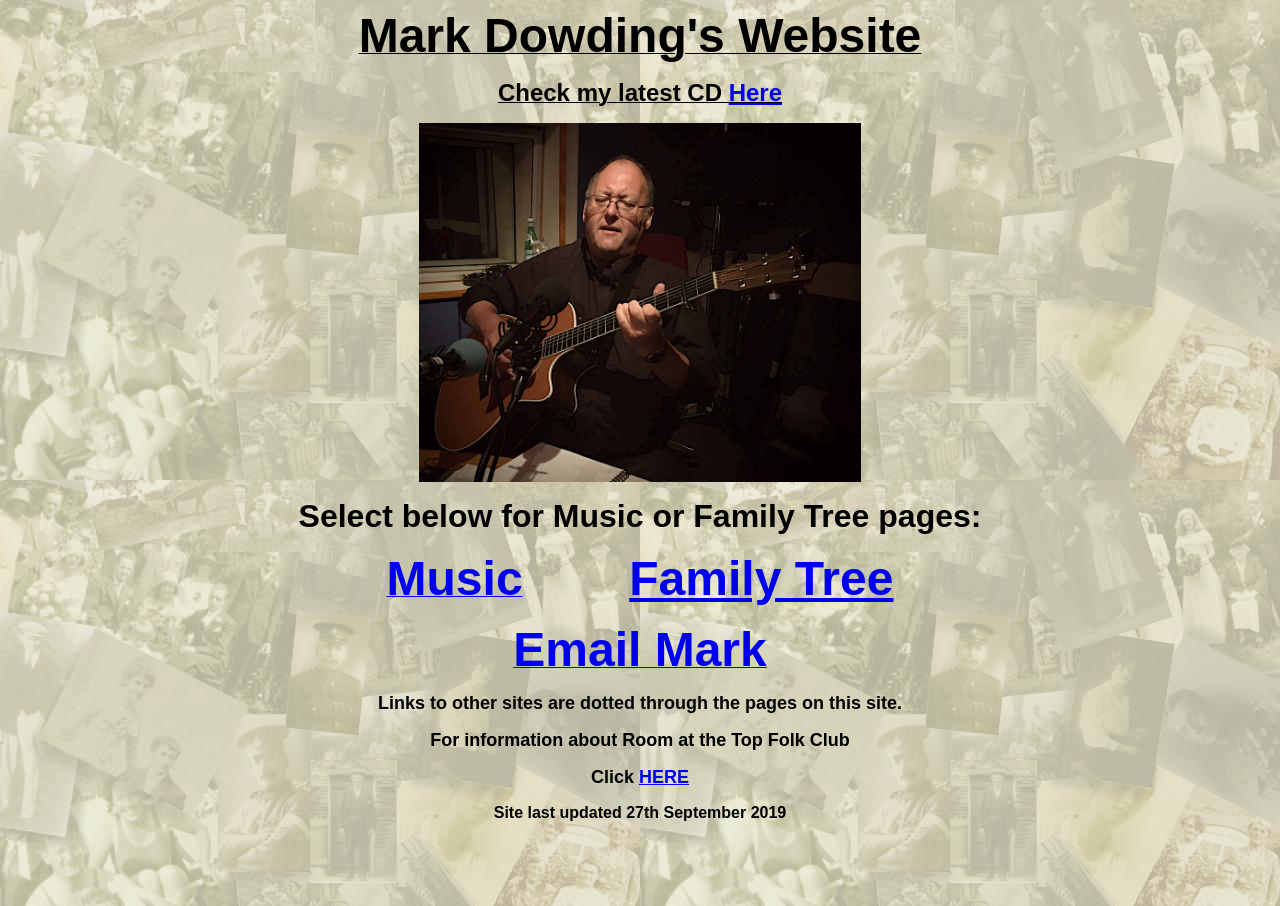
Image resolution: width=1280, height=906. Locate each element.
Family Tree (761, 578)
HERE (664, 777)
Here (755, 92)
